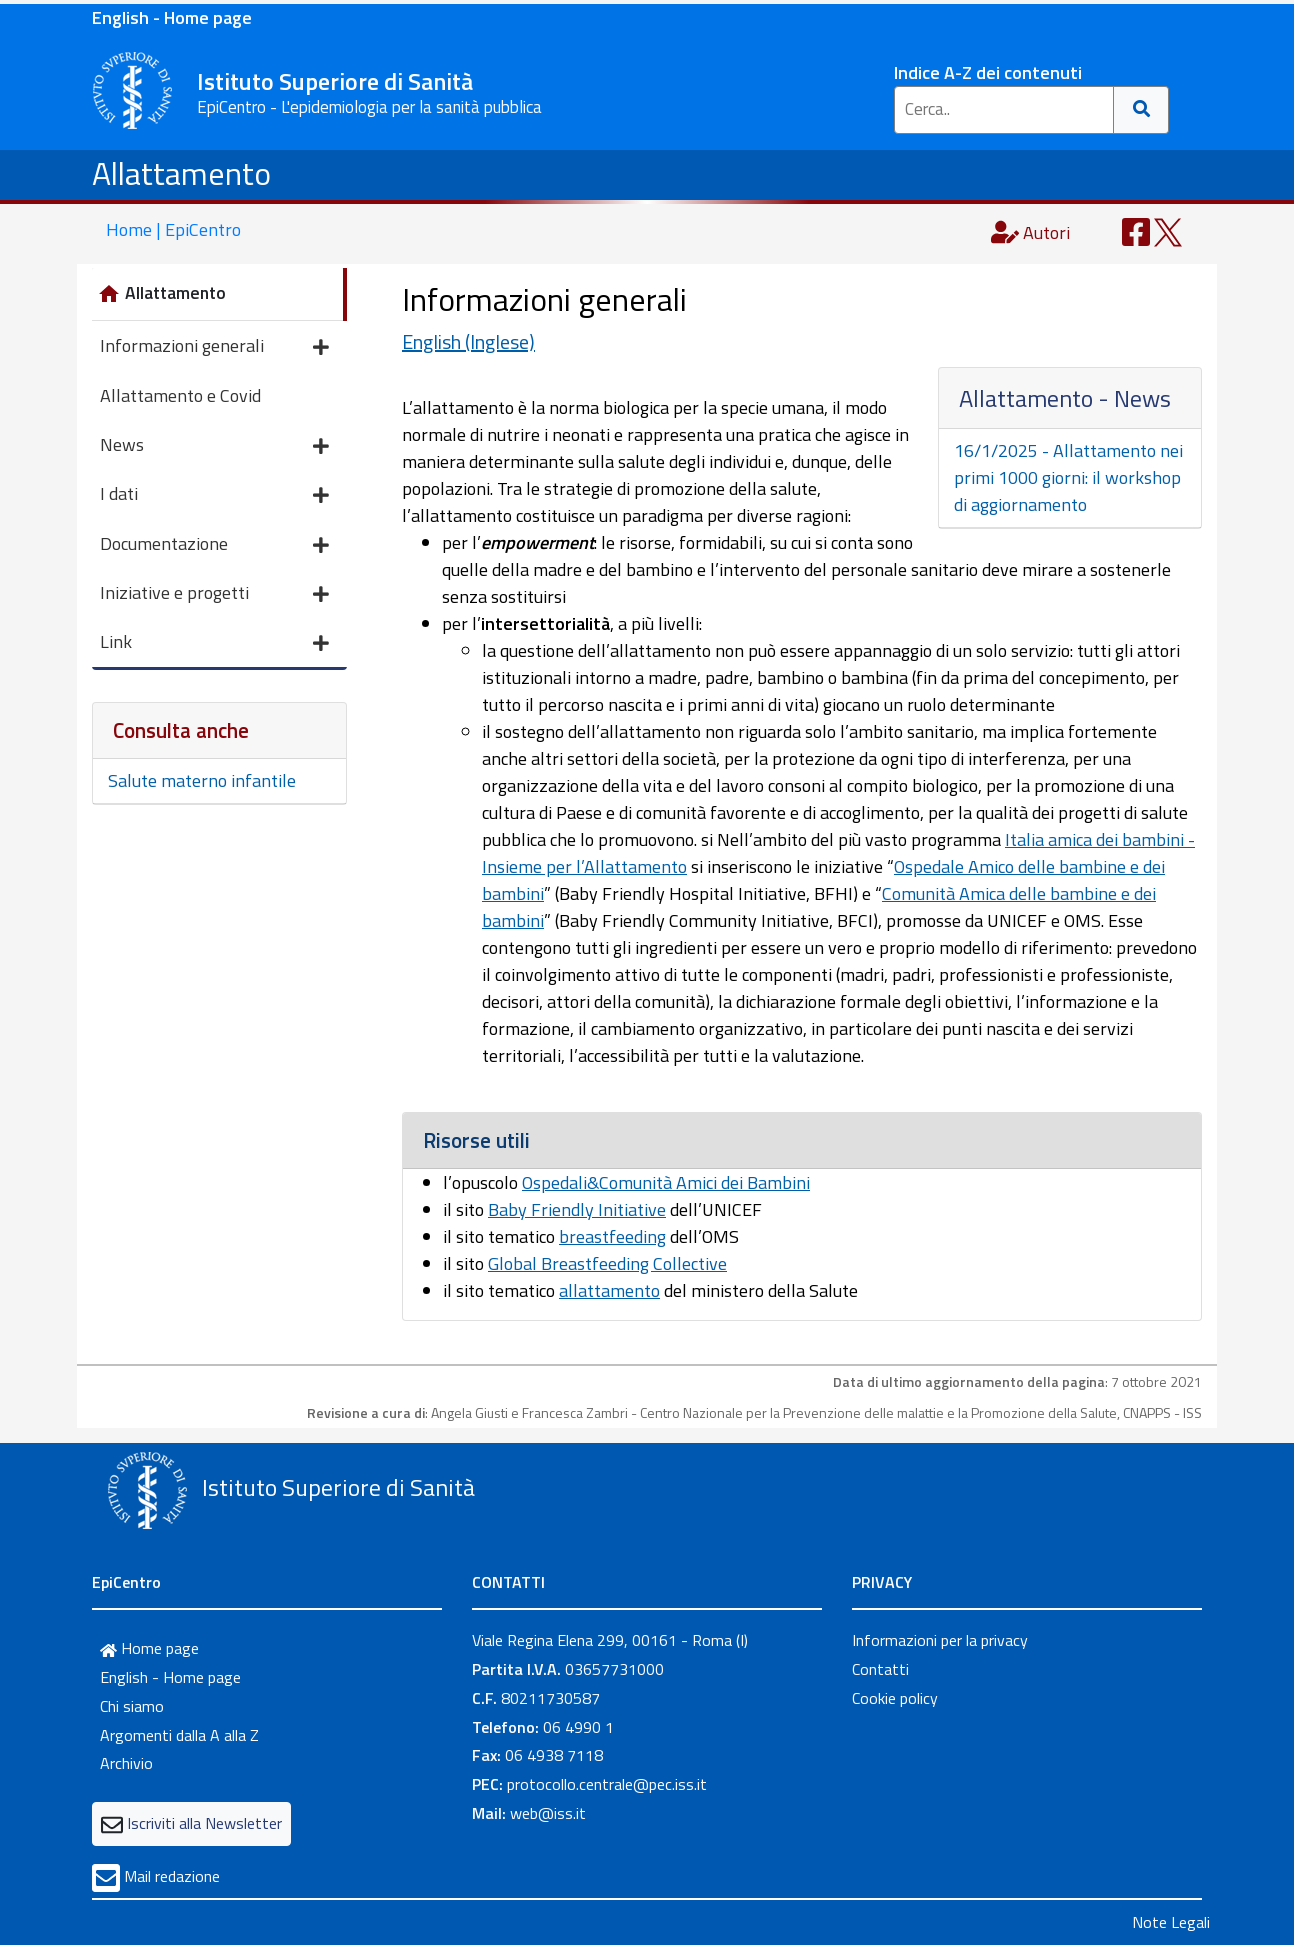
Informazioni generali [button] (214, 347)
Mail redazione (172, 1876)
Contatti (880, 1669)
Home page (149, 1648)
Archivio (126, 1763)
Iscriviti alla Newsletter (204, 1823)
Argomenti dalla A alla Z (179, 1735)
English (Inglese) (468, 341)
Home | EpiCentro (173, 229)
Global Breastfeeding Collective (607, 1263)
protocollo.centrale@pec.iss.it (607, 1784)
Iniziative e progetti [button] (214, 594)
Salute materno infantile (202, 780)
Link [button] (214, 643)
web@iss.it (548, 1813)
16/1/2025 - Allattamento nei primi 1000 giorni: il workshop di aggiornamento (1068, 477)
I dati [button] (214, 495)
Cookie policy (895, 1698)
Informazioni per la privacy (940, 1640)
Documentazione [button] (214, 545)
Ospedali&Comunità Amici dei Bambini (666, 1182)
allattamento (609, 1290)
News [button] (214, 446)
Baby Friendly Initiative (577, 1209)
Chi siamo (132, 1706)
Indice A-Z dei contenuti (988, 72)
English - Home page (172, 17)
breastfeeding (612, 1236)
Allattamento (181, 173)
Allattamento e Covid (180, 395)
